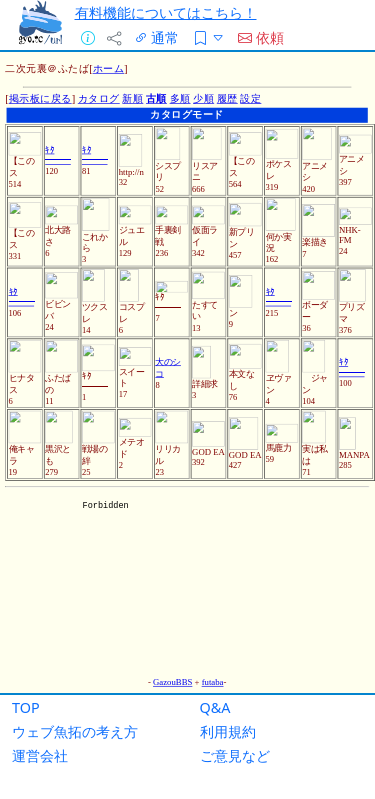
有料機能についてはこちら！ (166, 12)
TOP (26, 707)
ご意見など (235, 755)
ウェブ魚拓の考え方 (75, 731)
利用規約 (228, 731)
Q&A (215, 707)
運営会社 (40, 755)
